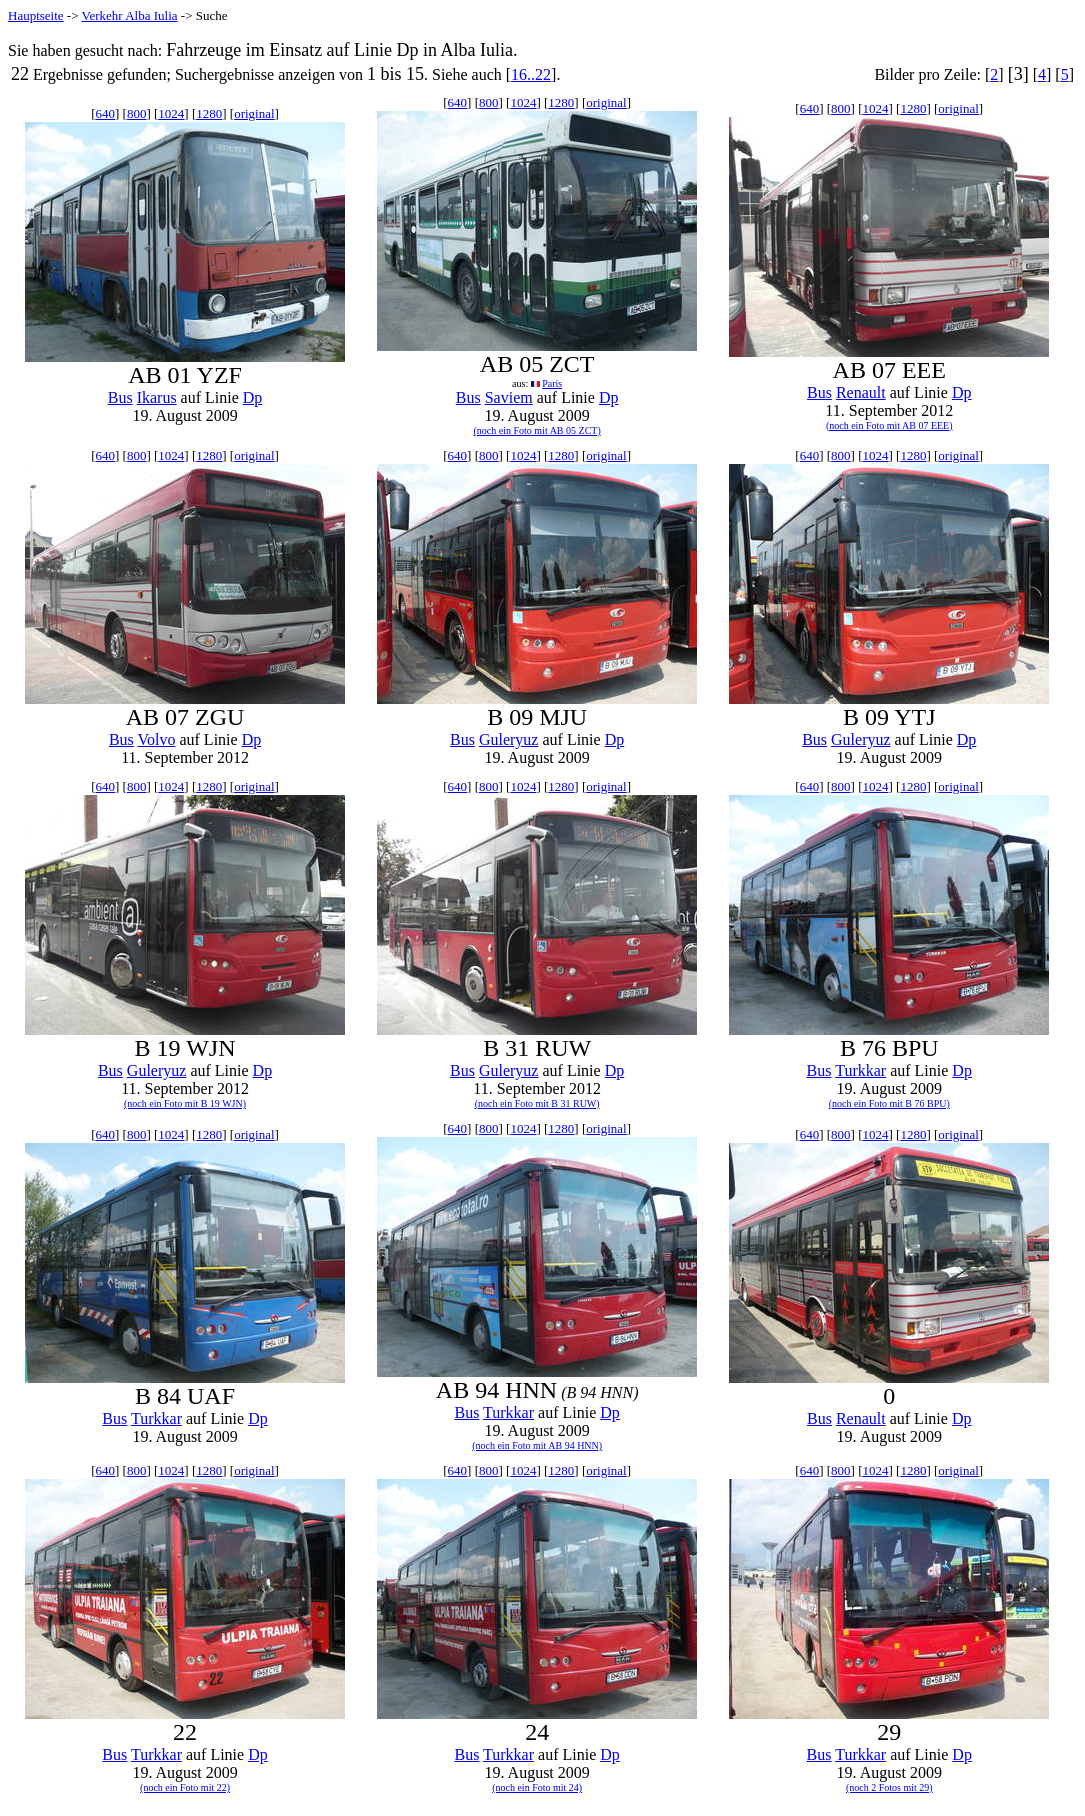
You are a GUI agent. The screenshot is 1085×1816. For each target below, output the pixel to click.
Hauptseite (36, 15)
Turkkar (860, 1070)
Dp (253, 397)
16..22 (531, 74)
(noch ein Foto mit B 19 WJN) (185, 1103)
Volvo (157, 739)
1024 (171, 113)
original (254, 113)
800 (137, 113)
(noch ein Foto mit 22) (185, 1787)
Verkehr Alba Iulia (130, 15)
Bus (120, 397)
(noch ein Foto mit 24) (537, 1787)
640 (105, 113)
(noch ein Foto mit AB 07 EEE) (889, 425)
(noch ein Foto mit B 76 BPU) (889, 1103)
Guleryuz (509, 739)
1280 (209, 113)
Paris (552, 383)
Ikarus (157, 397)
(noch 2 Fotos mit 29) (889, 1787)
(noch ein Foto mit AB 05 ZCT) (537, 430)
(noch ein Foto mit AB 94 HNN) (537, 1445)
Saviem (509, 397)
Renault (861, 392)
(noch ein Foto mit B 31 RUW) (537, 1103)
